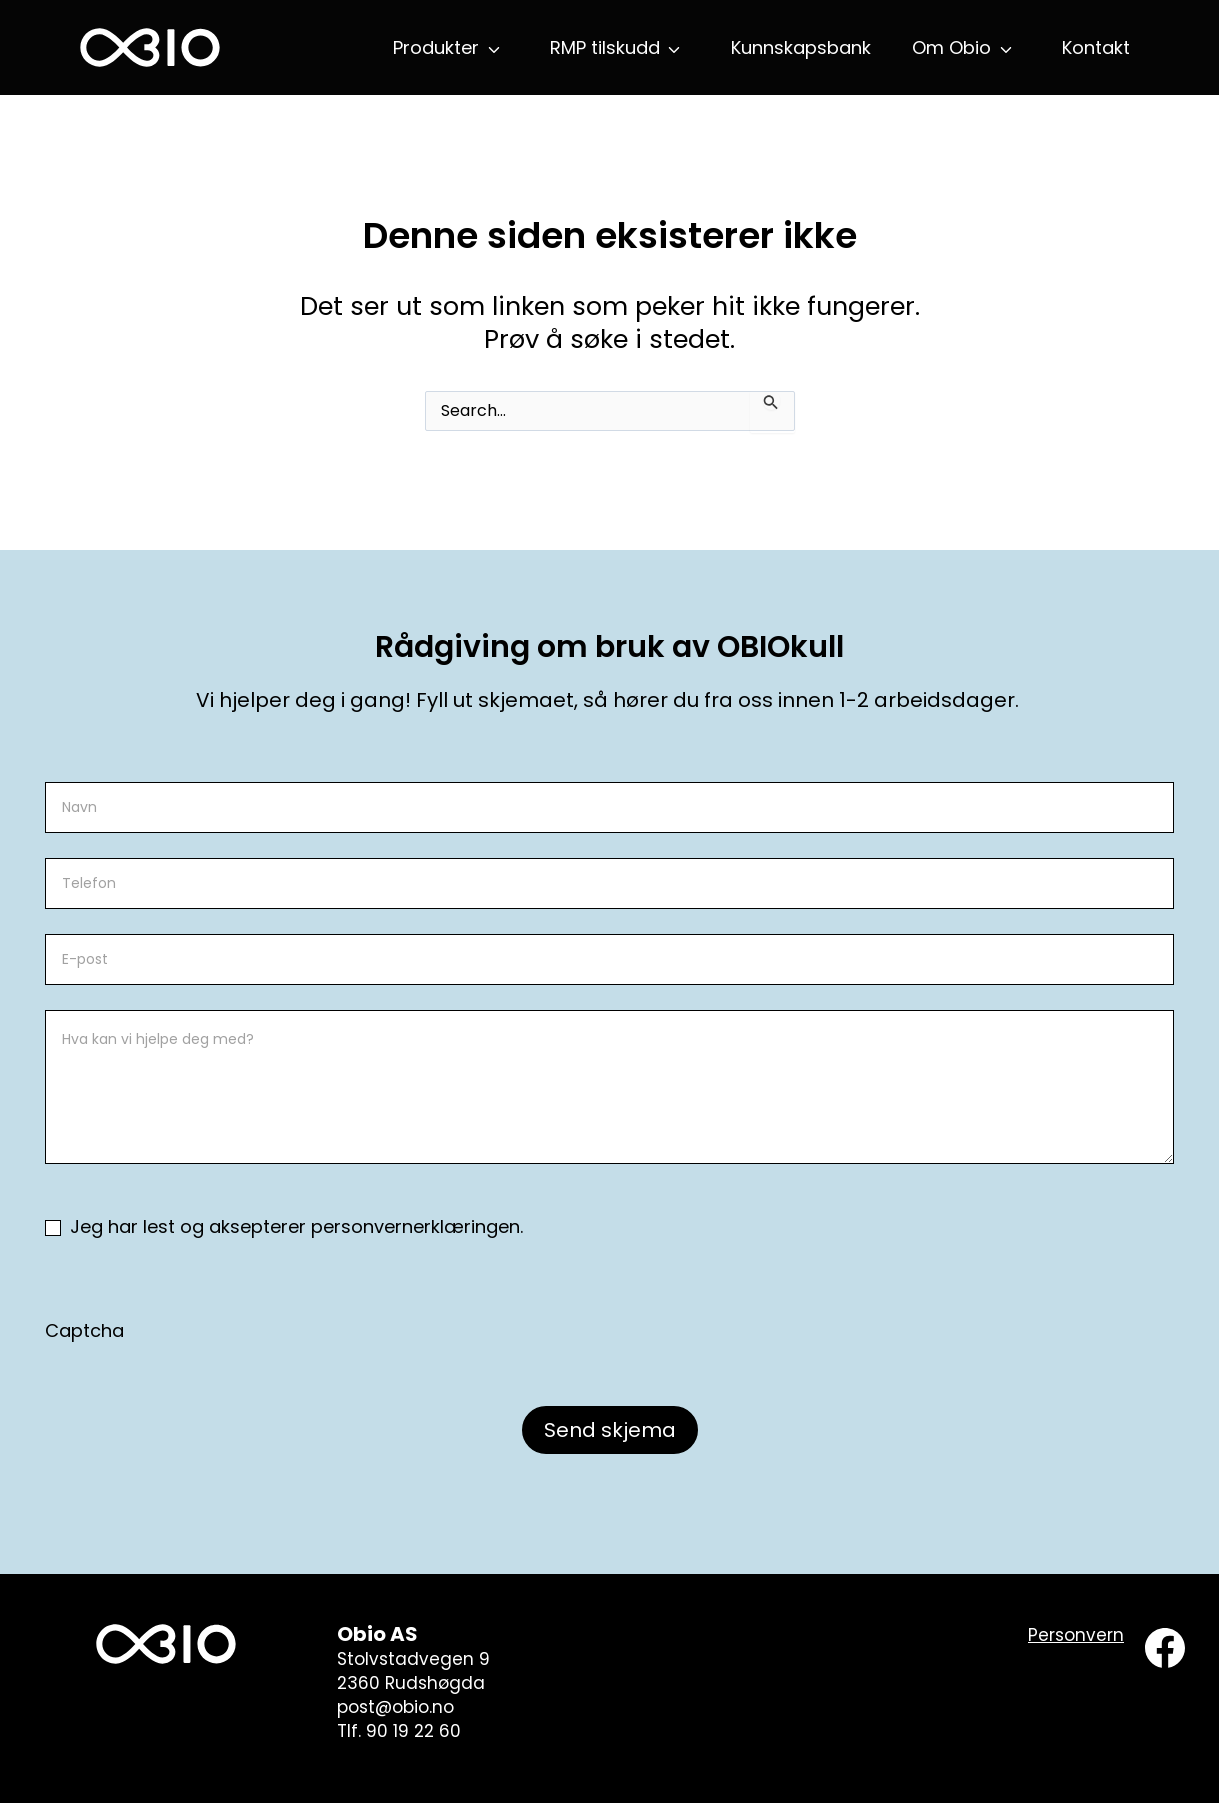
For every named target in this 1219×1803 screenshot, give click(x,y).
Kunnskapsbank (801, 47)
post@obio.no (395, 1707)
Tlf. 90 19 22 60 (399, 1731)
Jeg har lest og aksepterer (284, 1226)
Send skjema (610, 1430)
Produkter (436, 47)
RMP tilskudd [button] (605, 47)
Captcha (84, 1330)
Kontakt (1096, 47)
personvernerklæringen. (417, 1226)
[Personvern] (1076, 1636)
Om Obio (951, 47)
